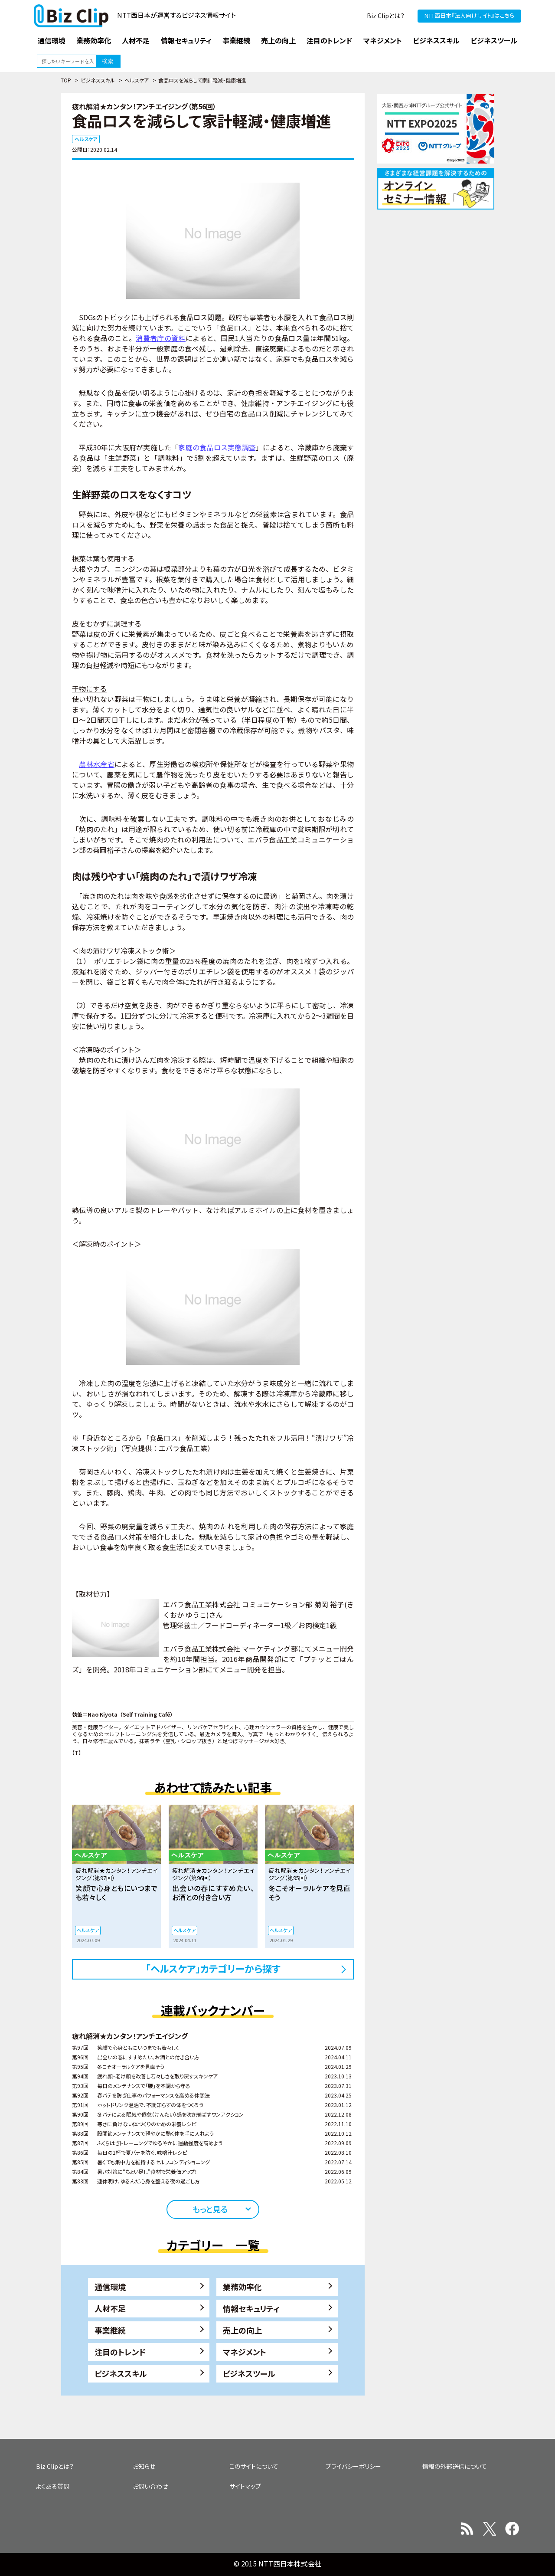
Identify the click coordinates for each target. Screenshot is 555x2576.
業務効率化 (242, 2286)
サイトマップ (245, 2486)
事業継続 (110, 2330)
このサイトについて (253, 2466)
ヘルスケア (136, 80)
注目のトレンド (120, 2351)
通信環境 (110, 2286)
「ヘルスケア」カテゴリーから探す (213, 1968)
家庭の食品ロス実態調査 (217, 447)
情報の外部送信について (454, 2466)
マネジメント (244, 2351)
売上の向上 (242, 2330)
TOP (66, 80)
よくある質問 (52, 2486)
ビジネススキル (98, 80)
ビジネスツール (249, 2373)
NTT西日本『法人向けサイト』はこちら (469, 15)
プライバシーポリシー (353, 2466)
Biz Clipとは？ (386, 15)
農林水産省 (96, 764)
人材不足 (110, 2308)
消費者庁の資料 (161, 338)
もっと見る (210, 2209)
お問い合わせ (150, 2486)
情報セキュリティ (251, 2308)
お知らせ (144, 2466)
